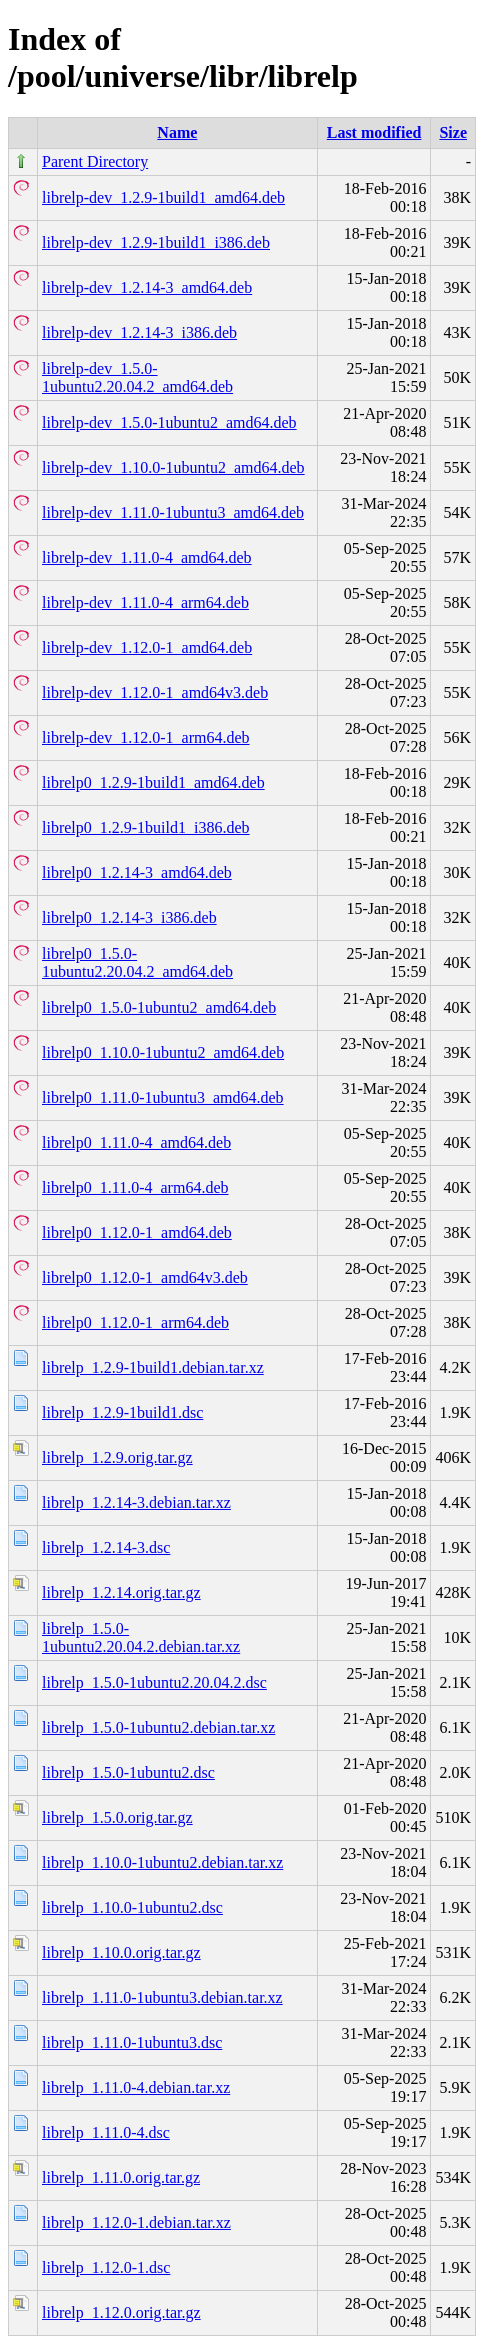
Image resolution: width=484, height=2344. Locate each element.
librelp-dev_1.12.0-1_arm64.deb (146, 737)
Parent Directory (95, 161)
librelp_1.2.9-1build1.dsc (122, 1412)
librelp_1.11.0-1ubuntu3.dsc (132, 2042)
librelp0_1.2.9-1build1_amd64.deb (153, 782)
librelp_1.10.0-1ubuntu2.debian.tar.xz (162, 1862)
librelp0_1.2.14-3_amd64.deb (137, 872)
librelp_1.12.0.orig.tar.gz (121, 2312)
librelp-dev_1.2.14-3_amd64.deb (147, 287)
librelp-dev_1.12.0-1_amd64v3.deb (155, 692)
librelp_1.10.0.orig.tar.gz (121, 1952)
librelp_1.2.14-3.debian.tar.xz (136, 1502)
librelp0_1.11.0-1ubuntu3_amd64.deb (163, 1097)
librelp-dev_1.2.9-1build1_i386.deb (156, 242)
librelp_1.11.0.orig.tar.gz (121, 2177)
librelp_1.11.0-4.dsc (106, 2132)
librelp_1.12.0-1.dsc (106, 2267)
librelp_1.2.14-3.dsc (106, 1547)
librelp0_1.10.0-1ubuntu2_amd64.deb (163, 1052)
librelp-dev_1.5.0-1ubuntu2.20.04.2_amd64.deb (137, 377)
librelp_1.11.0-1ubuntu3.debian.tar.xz (162, 1997)
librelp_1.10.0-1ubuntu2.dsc (132, 1907)
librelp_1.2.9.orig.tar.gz (117, 1457)
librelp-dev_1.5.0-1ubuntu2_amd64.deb (169, 422)
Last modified (374, 132)
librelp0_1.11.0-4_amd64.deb (136, 1142)
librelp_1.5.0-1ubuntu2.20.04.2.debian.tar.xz (141, 1637)
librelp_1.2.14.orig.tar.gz (121, 1592)
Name (177, 132)
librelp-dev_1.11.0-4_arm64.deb (145, 602)
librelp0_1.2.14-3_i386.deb (129, 917)
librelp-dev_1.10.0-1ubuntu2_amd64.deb (173, 467)
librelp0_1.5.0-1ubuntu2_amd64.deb (159, 1007)
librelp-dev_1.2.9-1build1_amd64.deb (163, 197)
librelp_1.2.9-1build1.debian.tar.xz (153, 1367)
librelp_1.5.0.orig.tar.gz (117, 1817)
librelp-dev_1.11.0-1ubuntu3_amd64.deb (173, 512)
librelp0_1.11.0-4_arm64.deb (135, 1187)
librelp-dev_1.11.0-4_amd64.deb (147, 557)
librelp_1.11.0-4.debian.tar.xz (136, 2087)
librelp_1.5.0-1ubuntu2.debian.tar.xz (158, 1727)
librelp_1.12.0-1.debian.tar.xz (136, 2222)
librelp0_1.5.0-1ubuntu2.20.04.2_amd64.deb (137, 962)
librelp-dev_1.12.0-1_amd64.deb (147, 647)
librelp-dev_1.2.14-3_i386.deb (139, 332)
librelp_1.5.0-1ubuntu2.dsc (128, 1772)
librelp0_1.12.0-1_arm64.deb (135, 1322)
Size (453, 132)
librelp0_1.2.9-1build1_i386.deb (146, 827)
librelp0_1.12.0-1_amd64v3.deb (145, 1277)
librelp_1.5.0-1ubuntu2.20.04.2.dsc (154, 1682)
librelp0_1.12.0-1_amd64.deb (137, 1232)
